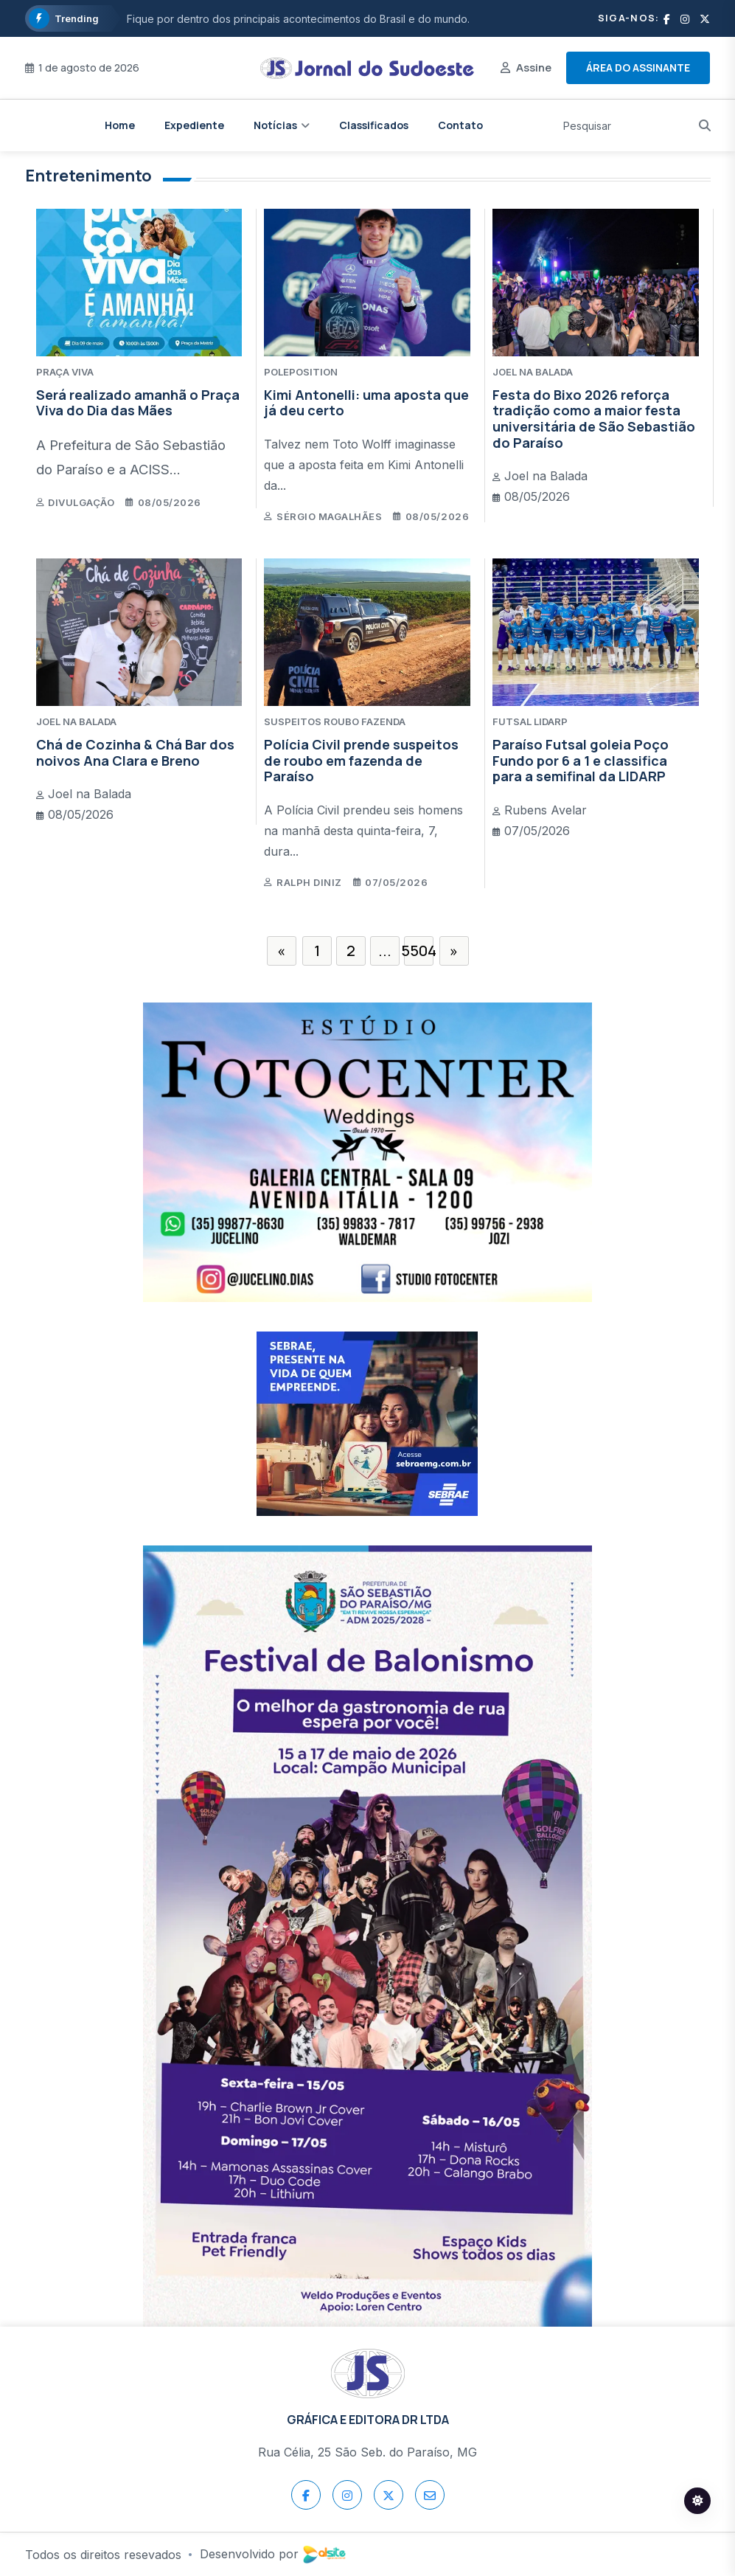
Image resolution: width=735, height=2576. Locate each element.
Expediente (194, 125)
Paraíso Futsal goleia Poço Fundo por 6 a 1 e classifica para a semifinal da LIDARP (580, 760)
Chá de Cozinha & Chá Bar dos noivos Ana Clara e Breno (135, 752)
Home (120, 125)
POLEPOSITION (301, 372)
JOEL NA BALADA (532, 372)
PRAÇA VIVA (65, 372)
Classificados (373, 125)
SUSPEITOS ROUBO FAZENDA (334, 721)
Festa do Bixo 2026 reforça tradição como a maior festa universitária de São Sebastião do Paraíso (593, 418)
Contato (460, 125)
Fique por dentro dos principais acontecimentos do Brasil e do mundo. (298, 19)
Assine (533, 67)
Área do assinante (638, 67)
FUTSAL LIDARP (530, 721)
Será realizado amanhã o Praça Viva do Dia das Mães (138, 403)
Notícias (275, 125)
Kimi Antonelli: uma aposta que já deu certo (366, 403)
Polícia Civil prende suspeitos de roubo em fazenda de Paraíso (361, 760)
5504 (418, 950)
